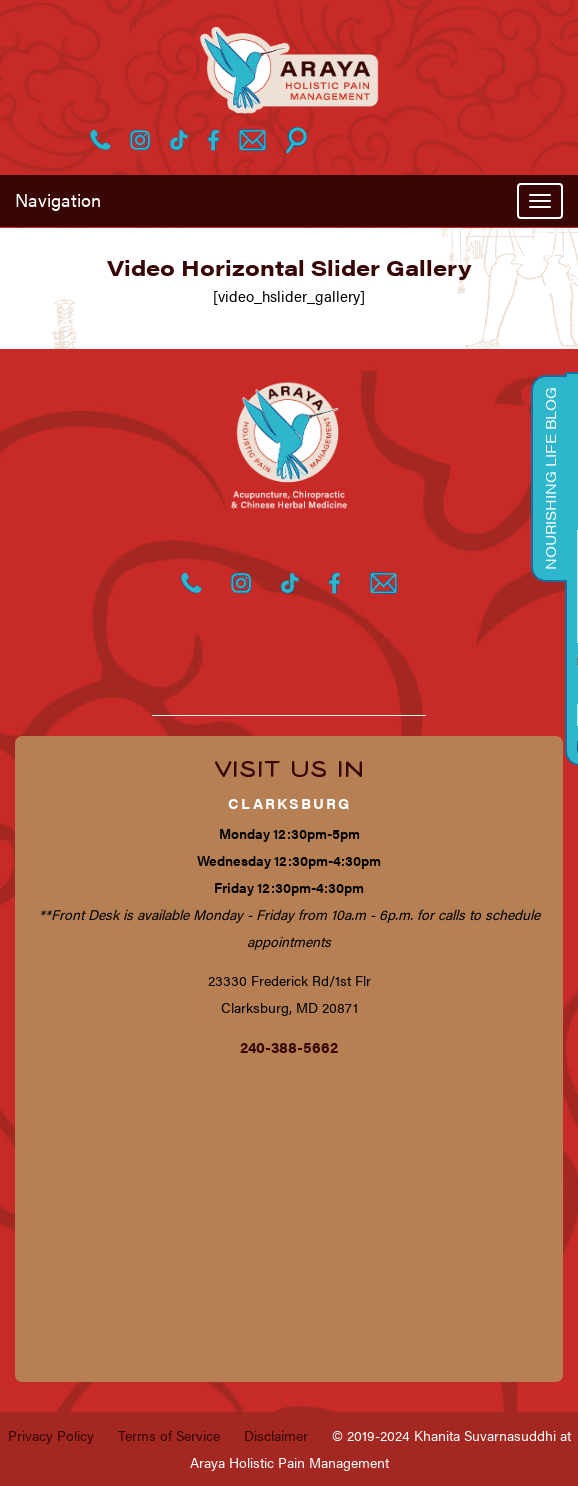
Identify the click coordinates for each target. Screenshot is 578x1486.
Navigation (58, 199)
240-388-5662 (289, 1046)
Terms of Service (169, 1435)
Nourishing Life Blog (550, 478)
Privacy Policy (51, 1435)
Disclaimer (276, 1435)
